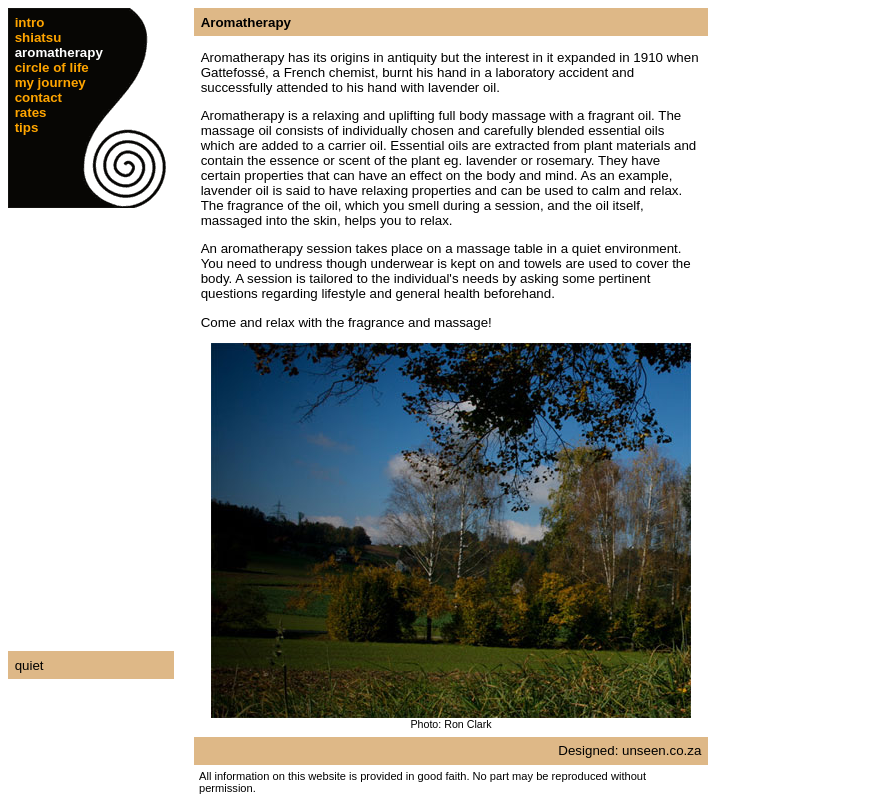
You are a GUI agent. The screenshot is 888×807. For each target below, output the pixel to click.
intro (30, 22)
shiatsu (38, 37)
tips (27, 127)
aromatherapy (59, 52)
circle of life (52, 67)
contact (38, 97)
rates (31, 112)
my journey (50, 82)
